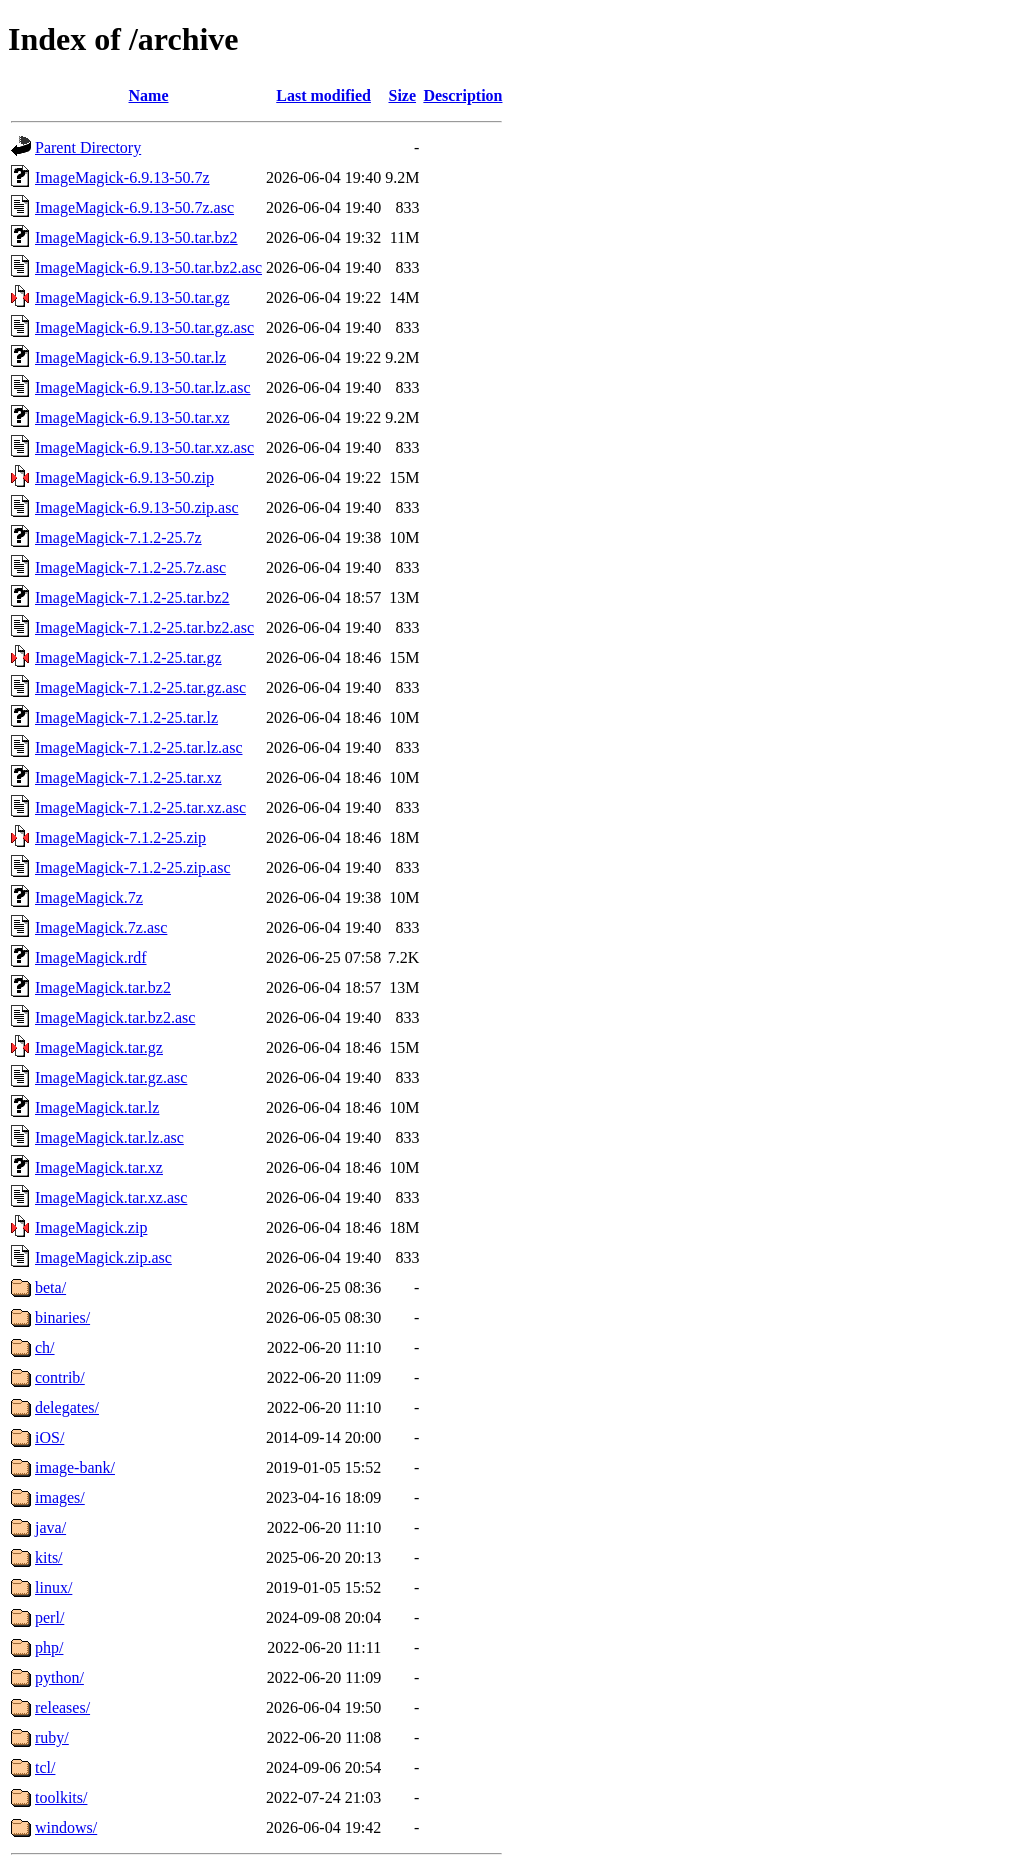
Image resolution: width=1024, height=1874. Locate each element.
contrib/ (60, 1377)
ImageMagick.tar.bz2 (103, 987)
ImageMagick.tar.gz (99, 1047)
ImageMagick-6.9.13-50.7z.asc (134, 207)
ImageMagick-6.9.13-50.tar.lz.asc (142, 387)
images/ (60, 1497)
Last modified (323, 95)
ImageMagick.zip (91, 1227)
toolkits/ (61, 1797)
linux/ (53, 1587)
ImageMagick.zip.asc (103, 1257)
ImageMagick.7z (89, 897)
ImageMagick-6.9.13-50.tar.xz (132, 417)
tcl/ (45, 1767)
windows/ (66, 1827)
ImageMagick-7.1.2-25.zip (120, 837)
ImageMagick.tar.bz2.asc (115, 1017)
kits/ (49, 1557)
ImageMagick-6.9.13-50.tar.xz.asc (144, 447)
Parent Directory (88, 147)
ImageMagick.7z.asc (101, 927)
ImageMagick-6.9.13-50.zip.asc (136, 507)
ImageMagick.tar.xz (99, 1167)
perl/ (49, 1617)
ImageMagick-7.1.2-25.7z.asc (130, 567)
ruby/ (52, 1737)
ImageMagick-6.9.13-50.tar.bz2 (136, 237)
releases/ (62, 1707)
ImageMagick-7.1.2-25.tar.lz (126, 717)
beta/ (50, 1287)
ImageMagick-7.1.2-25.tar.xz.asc (140, 807)
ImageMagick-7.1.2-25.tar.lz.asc (138, 747)
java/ (50, 1527)
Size (402, 95)
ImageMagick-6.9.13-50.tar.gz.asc (144, 327)
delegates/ (67, 1407)
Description (462, 95)
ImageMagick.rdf (91, 957)
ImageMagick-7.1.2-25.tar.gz (128, 657)
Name (149, 95)
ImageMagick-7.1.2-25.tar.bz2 (132, 597)
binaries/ (62, 1317)
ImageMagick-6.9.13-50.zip (124, 477)
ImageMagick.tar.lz (97, 1107)
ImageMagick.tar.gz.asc (111, 1077)
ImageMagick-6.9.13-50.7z (122, 177)
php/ (49, 1647)
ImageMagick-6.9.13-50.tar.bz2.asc (148, 267)
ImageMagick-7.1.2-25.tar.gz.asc (140, 687)
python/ (59, 1677)
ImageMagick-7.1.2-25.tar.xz (128, 777)
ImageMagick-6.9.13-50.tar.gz (132, 297)
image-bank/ (75, 1467)
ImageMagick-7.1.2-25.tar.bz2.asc (144, 627)
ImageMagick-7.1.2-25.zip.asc (132, 867)
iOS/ (49, 1437)
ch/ (45, 1347)
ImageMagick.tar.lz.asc (109, 1137)
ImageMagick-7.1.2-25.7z (118, 537)
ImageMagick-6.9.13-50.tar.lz (130, 357)
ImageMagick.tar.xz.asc (111, 1197)
